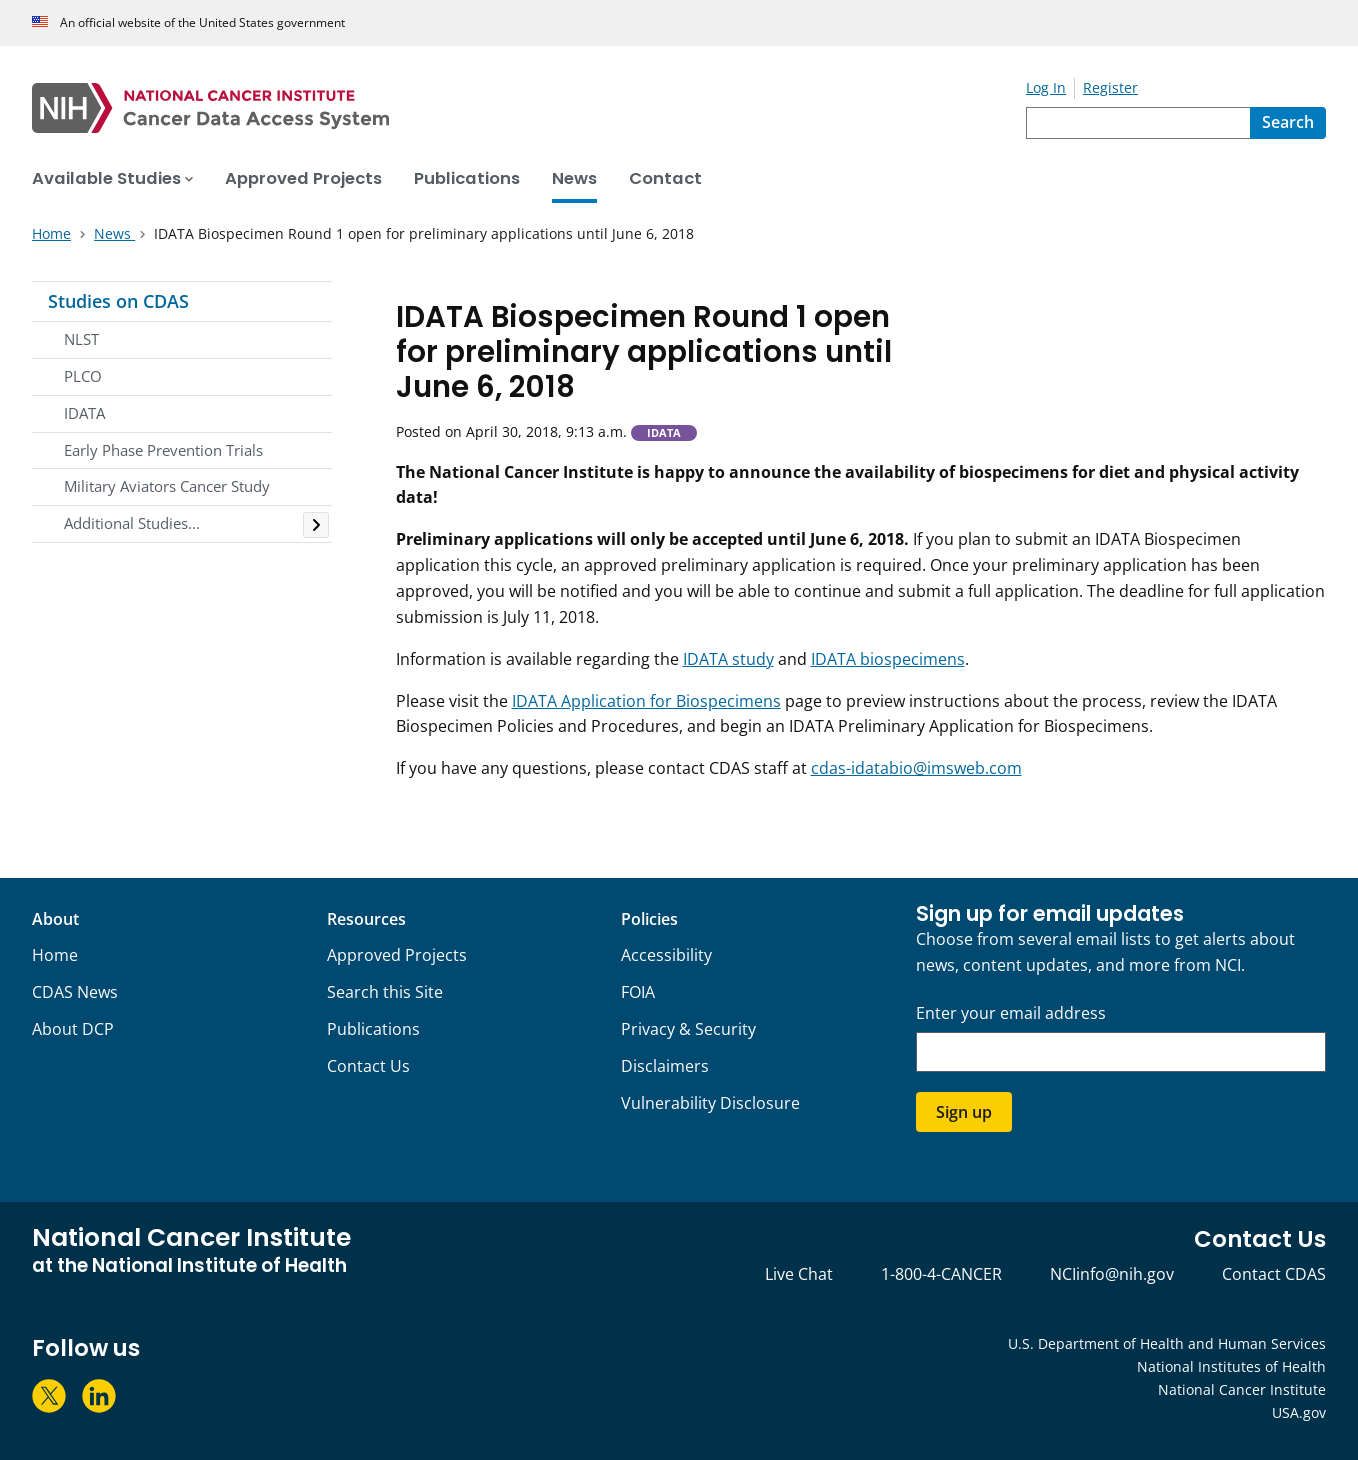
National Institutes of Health (1231, 1366)
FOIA (638, 992)
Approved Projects (397, 955)
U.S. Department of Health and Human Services (1167, 1343)
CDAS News (75, 992)
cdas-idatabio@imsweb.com (916, 768)
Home (55, 955)
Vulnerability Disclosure (710, 1103)
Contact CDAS (1274, 1274)
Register (1110, 87)
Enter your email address (1011, 1013)
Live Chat (799, 1274)
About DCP (73, 1029)
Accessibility (666, 955)
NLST (81, 339)
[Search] (1288, 123)
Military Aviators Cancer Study (167, 486)
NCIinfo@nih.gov (1112, 1274)
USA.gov (1299, 1412)
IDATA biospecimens (888, 659)
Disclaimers (665, 1066)
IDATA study (728, 659)
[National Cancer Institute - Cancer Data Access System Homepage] (529, 108)
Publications (373, 1029)
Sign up (964, 1112)
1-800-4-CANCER (941, 1274)
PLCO (83, 376)
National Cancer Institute (1242, 1389)
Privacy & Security (688, 1029)
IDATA (84, 413)
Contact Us (368, 1066)
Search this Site (385, 992)
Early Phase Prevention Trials (163, 450)
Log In (1046, 87)
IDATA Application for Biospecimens (646, 701)
